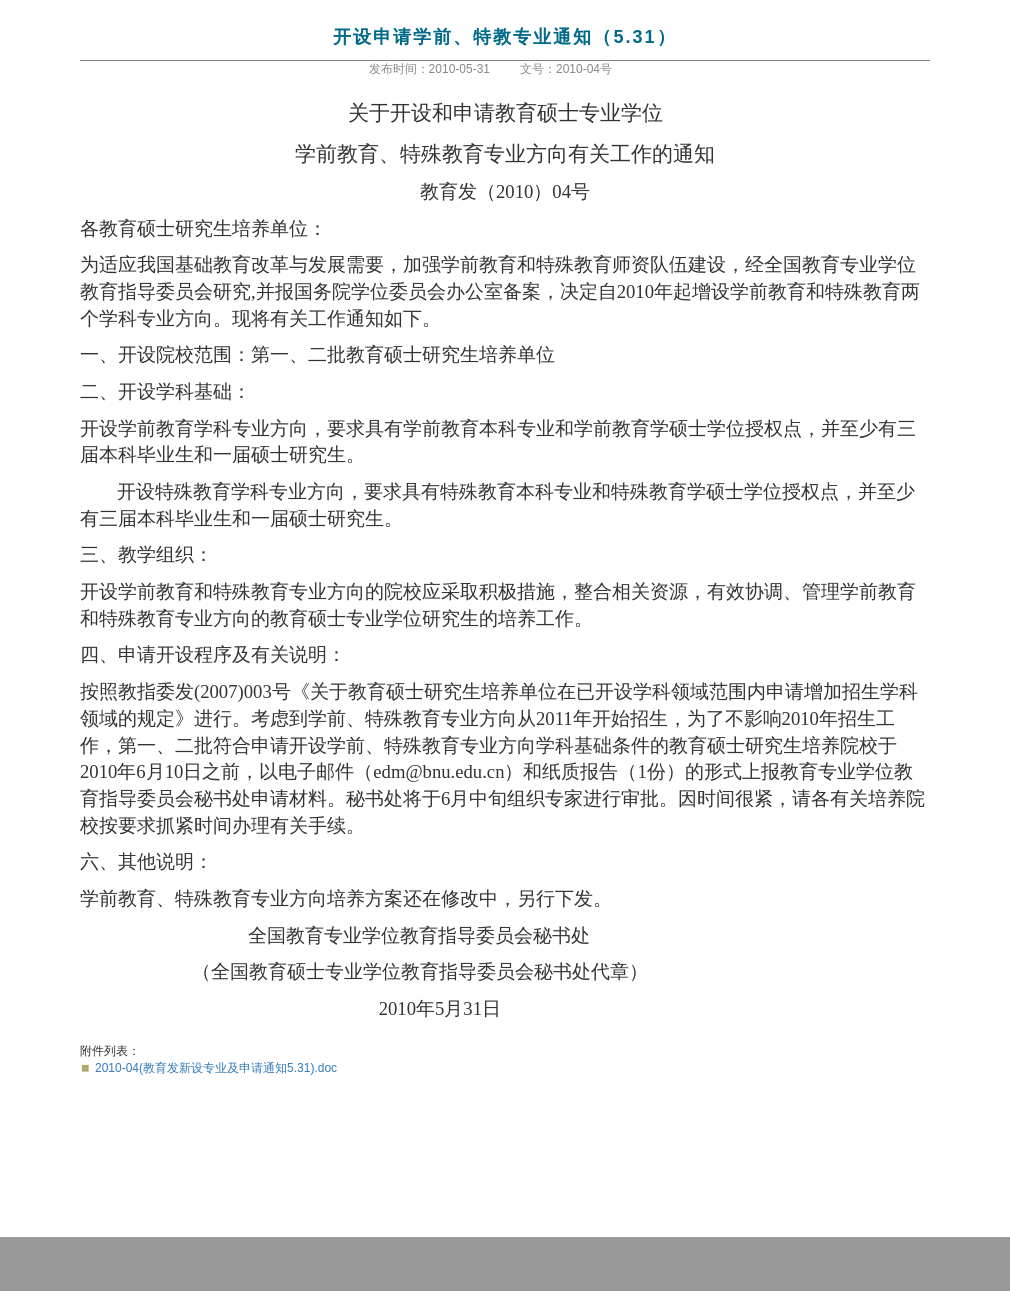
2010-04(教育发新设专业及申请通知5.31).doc (216, 1068)
